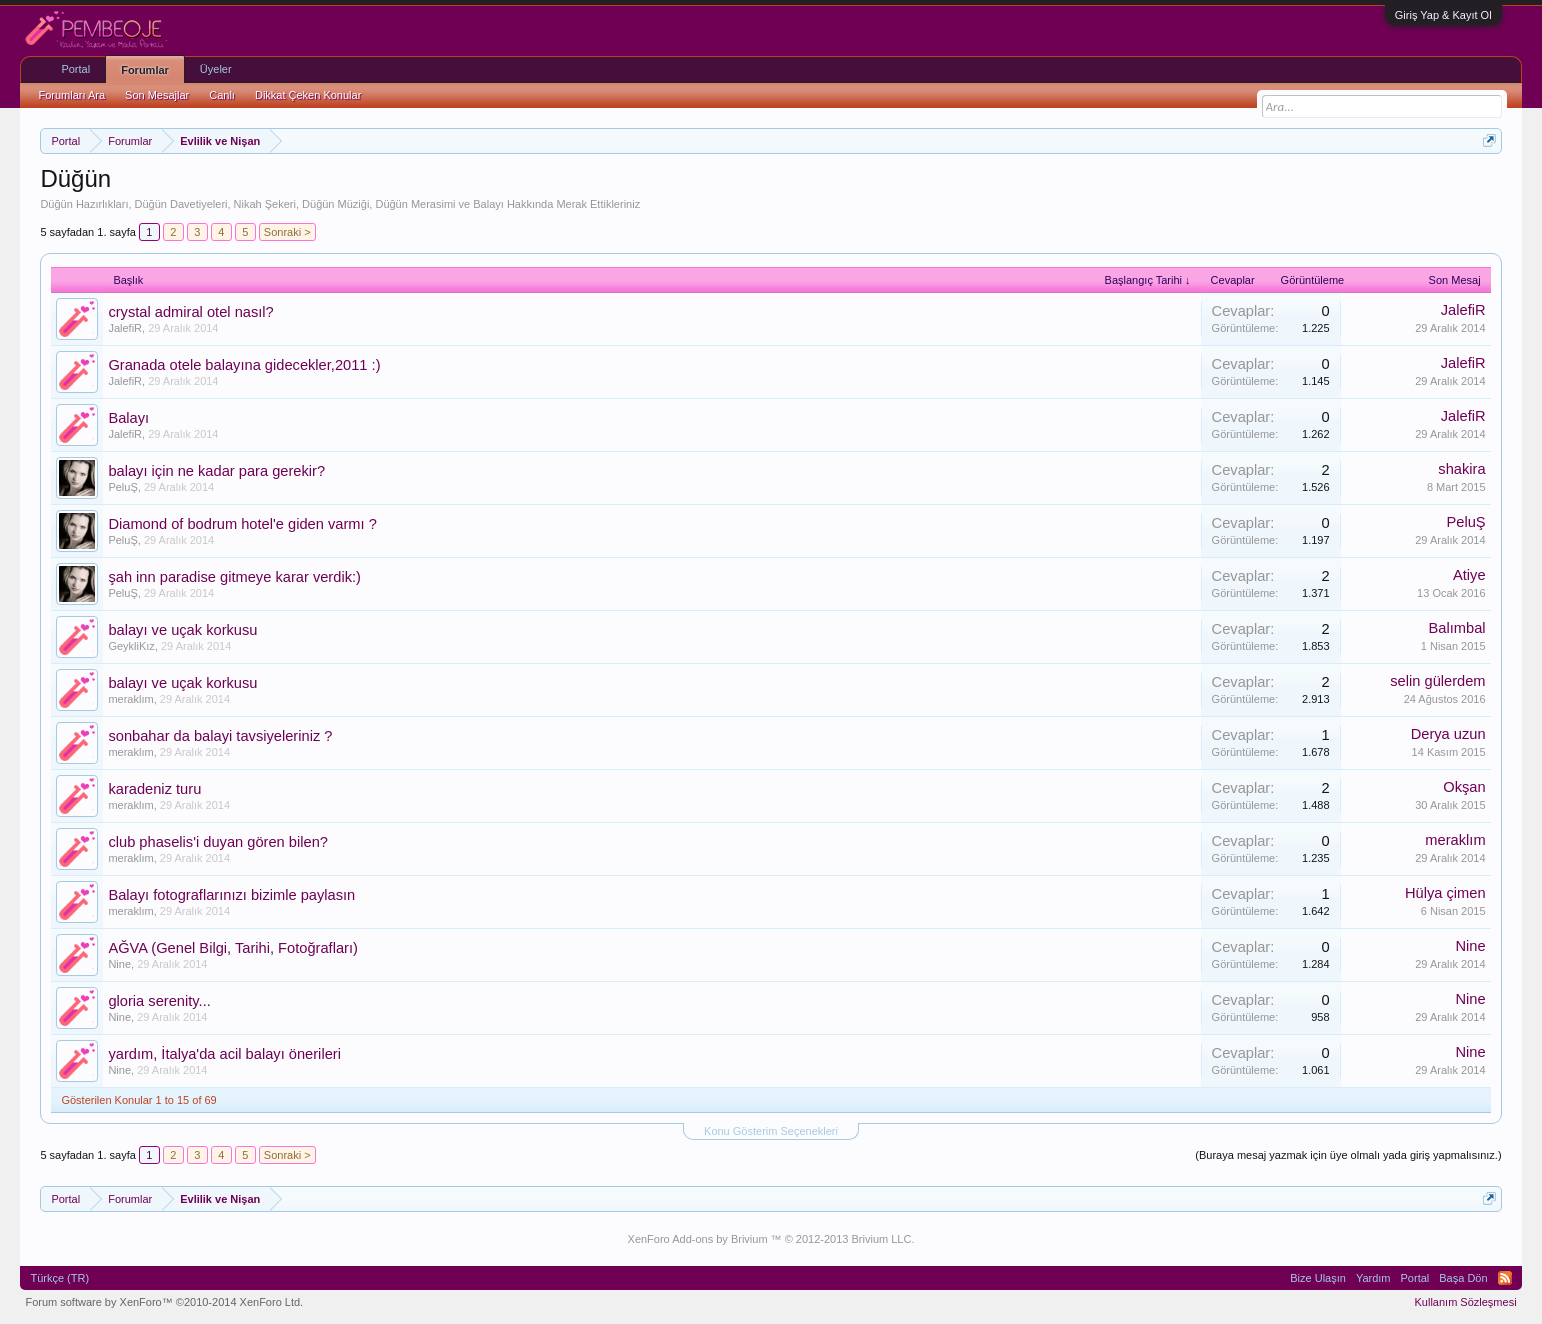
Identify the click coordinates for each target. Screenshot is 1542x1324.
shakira (1461, 469)
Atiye (1469, 575)
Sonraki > (287, 232)
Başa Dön (1463, 1278)
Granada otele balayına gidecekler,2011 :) (244, 365)
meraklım (130, 699)
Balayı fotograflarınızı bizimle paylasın (231, 895)
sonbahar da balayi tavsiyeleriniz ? (220, 736)
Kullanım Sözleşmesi (1466, 1302)
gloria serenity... (159, 1001)
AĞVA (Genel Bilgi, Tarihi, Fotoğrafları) (233, 948)
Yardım (1373, 1278)
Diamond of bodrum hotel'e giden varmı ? (242, 524)
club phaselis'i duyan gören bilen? (218, 842)
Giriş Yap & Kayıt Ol (1443, 15)
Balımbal (1457, 628)
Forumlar (145, 70)
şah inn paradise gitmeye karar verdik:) (234, 577)
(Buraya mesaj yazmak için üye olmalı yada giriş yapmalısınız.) (1348, 1155)
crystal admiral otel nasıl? (190, 312)
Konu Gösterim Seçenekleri (771, 1131)
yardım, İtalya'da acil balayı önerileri (224, 1054)
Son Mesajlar (157, 95)
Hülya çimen (1445, 893)
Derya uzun (1448, 734)
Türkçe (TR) (59, 1278)
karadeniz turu (154, 789)
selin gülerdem (1437, 681)
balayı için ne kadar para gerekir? (216, 471)
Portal (75, 69)
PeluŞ (122, 487)
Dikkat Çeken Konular (308, 95)
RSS (1505, 1278)
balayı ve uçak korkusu (182, 630)
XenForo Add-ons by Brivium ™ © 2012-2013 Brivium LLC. (771, 1239)
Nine (119, 964)
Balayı (128, 418)
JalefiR (125, 328)
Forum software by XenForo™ (164, 1302)
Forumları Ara (71, 95)
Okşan (1464, 787)
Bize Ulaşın (1318, 1278)
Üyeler (216, 69)
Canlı (222, 95)
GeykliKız (131, 646)
